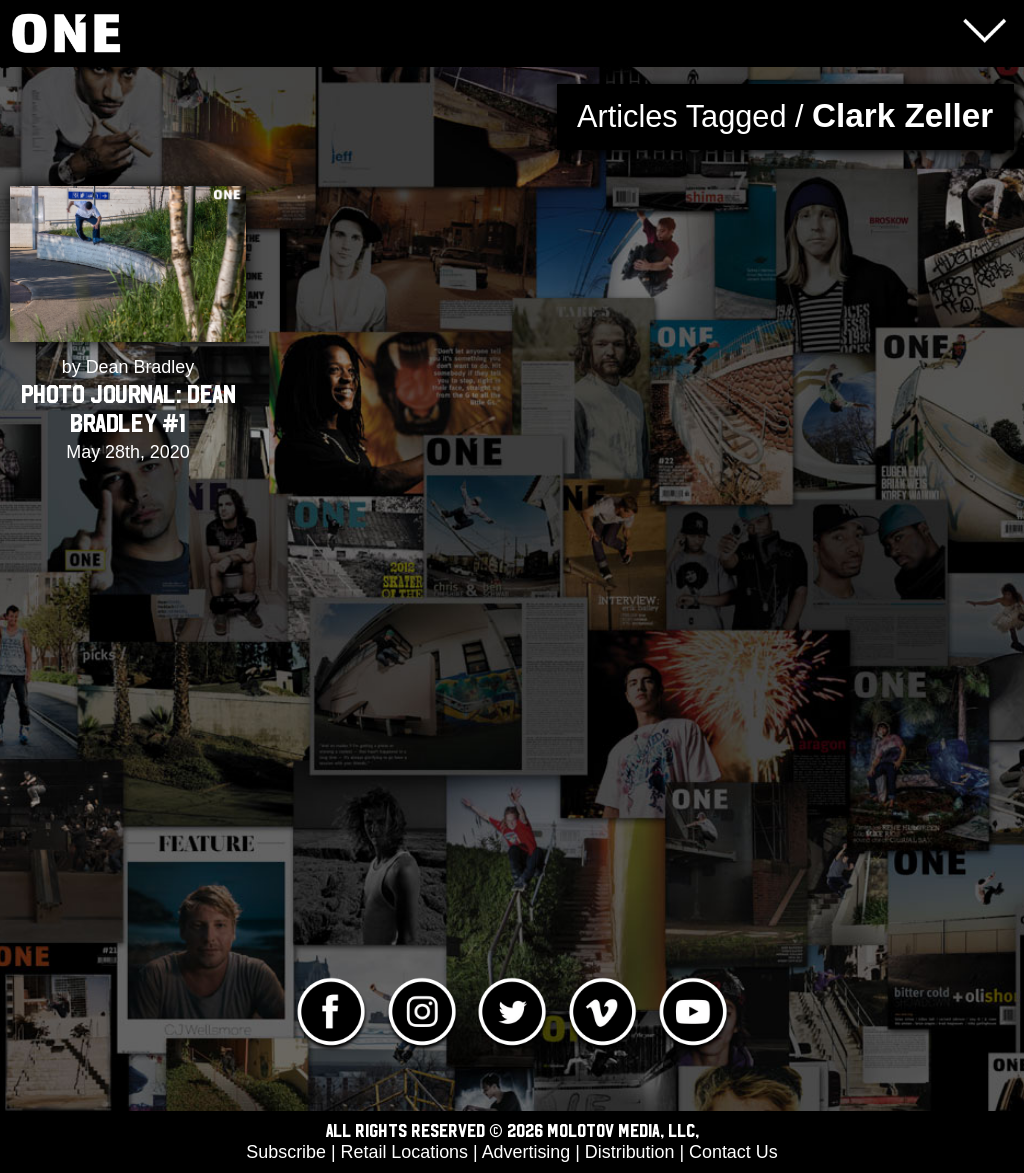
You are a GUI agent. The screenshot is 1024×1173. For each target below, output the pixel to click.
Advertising (526, 1152)
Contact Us (733, 1152)
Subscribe (286, 1152)
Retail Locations (404, 1152)
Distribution (630, 1152)
